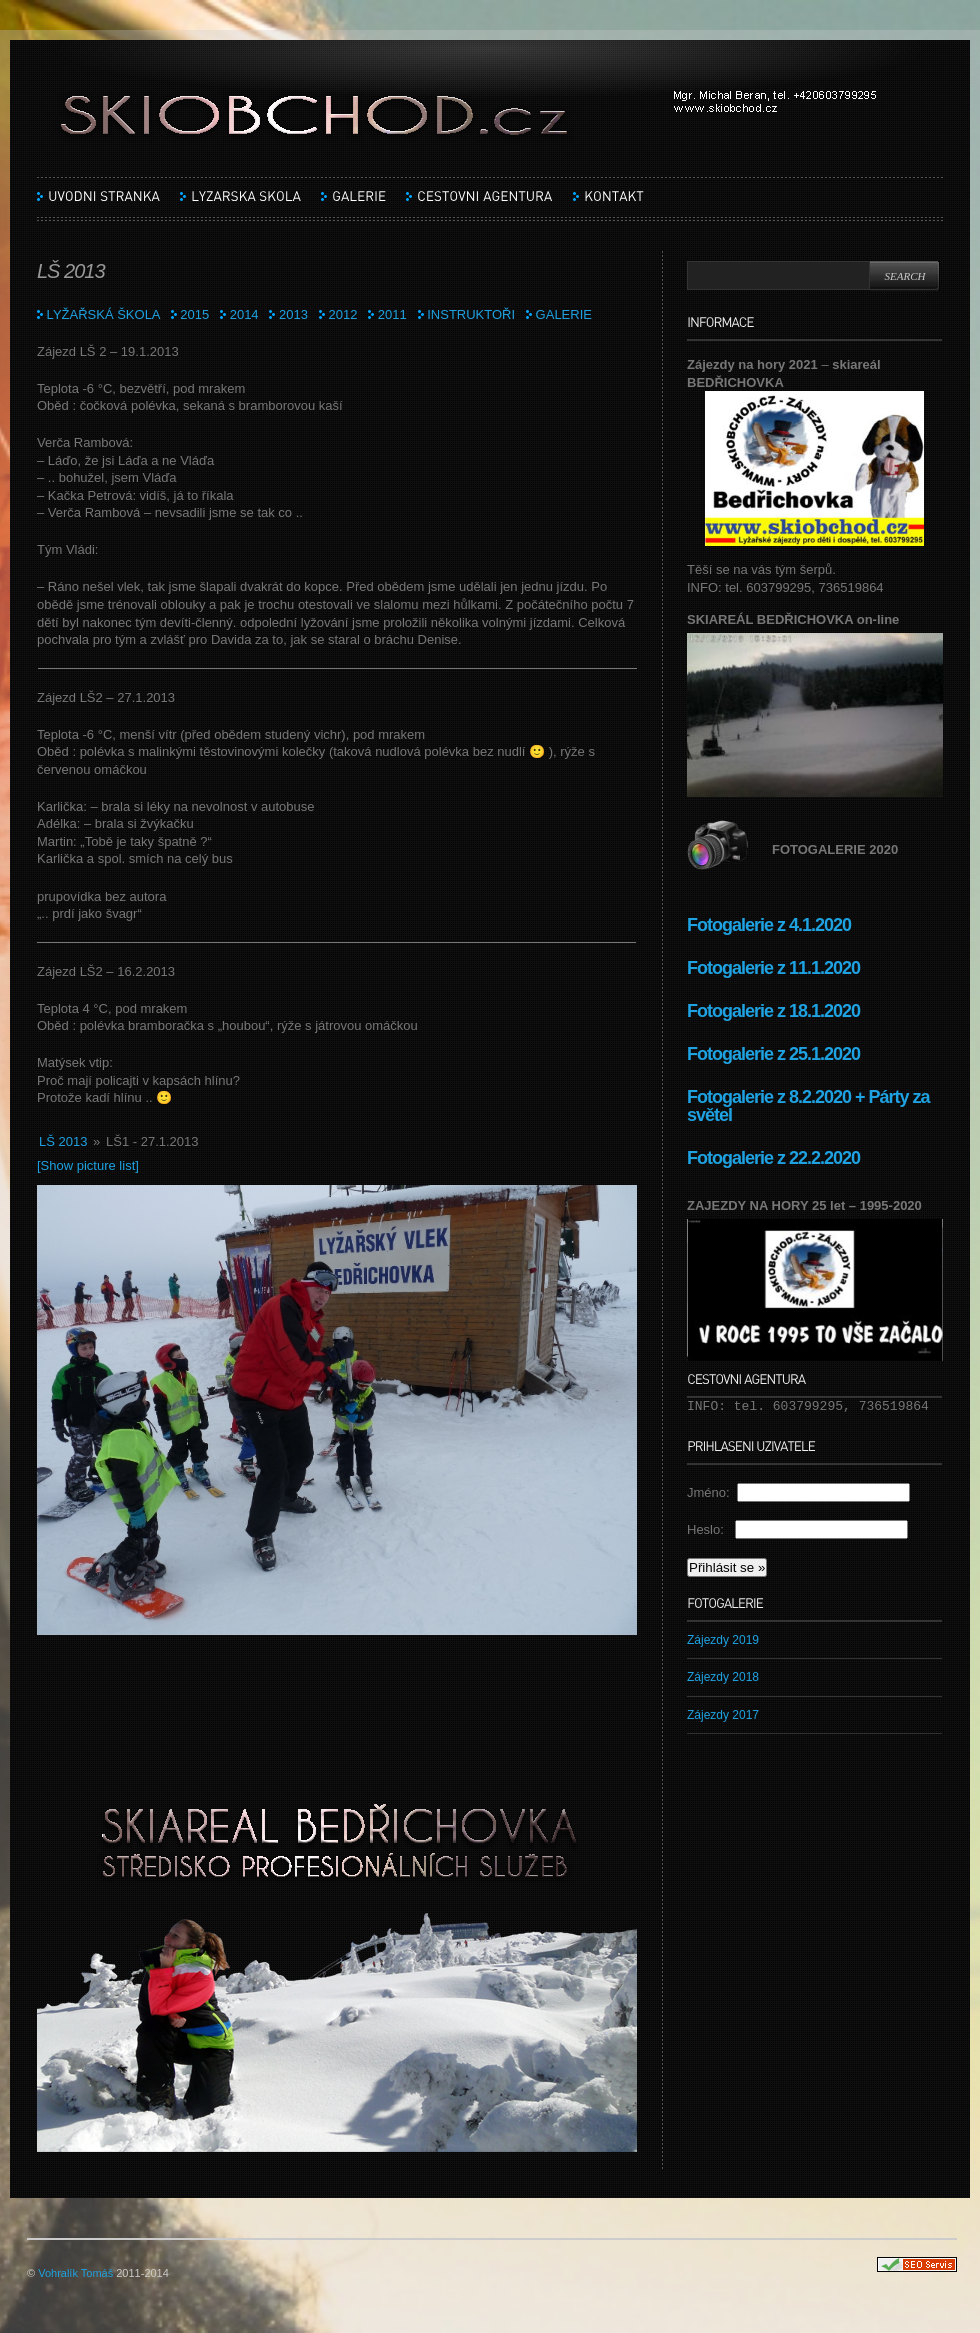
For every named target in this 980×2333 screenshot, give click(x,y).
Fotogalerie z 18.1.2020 (773, 1011)
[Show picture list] (88, 1165)
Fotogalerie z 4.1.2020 (769, 925)
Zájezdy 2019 (723, 1640)
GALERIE (564, 314)
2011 (392, 314)
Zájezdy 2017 (723, 1715)
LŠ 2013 (63, 1141)
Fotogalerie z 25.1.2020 (773, 1054)
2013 (293, 314)
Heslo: (711, 1529)
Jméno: (712, 1492)
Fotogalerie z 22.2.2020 (775, 1158)
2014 (244, 314)
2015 (194, 314)
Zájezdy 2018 (723, 1677)
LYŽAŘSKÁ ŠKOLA (98, 314)
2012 (342, 314)
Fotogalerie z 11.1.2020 (773, 968)
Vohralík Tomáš (75, 2273)
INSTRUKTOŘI (471, 314)
